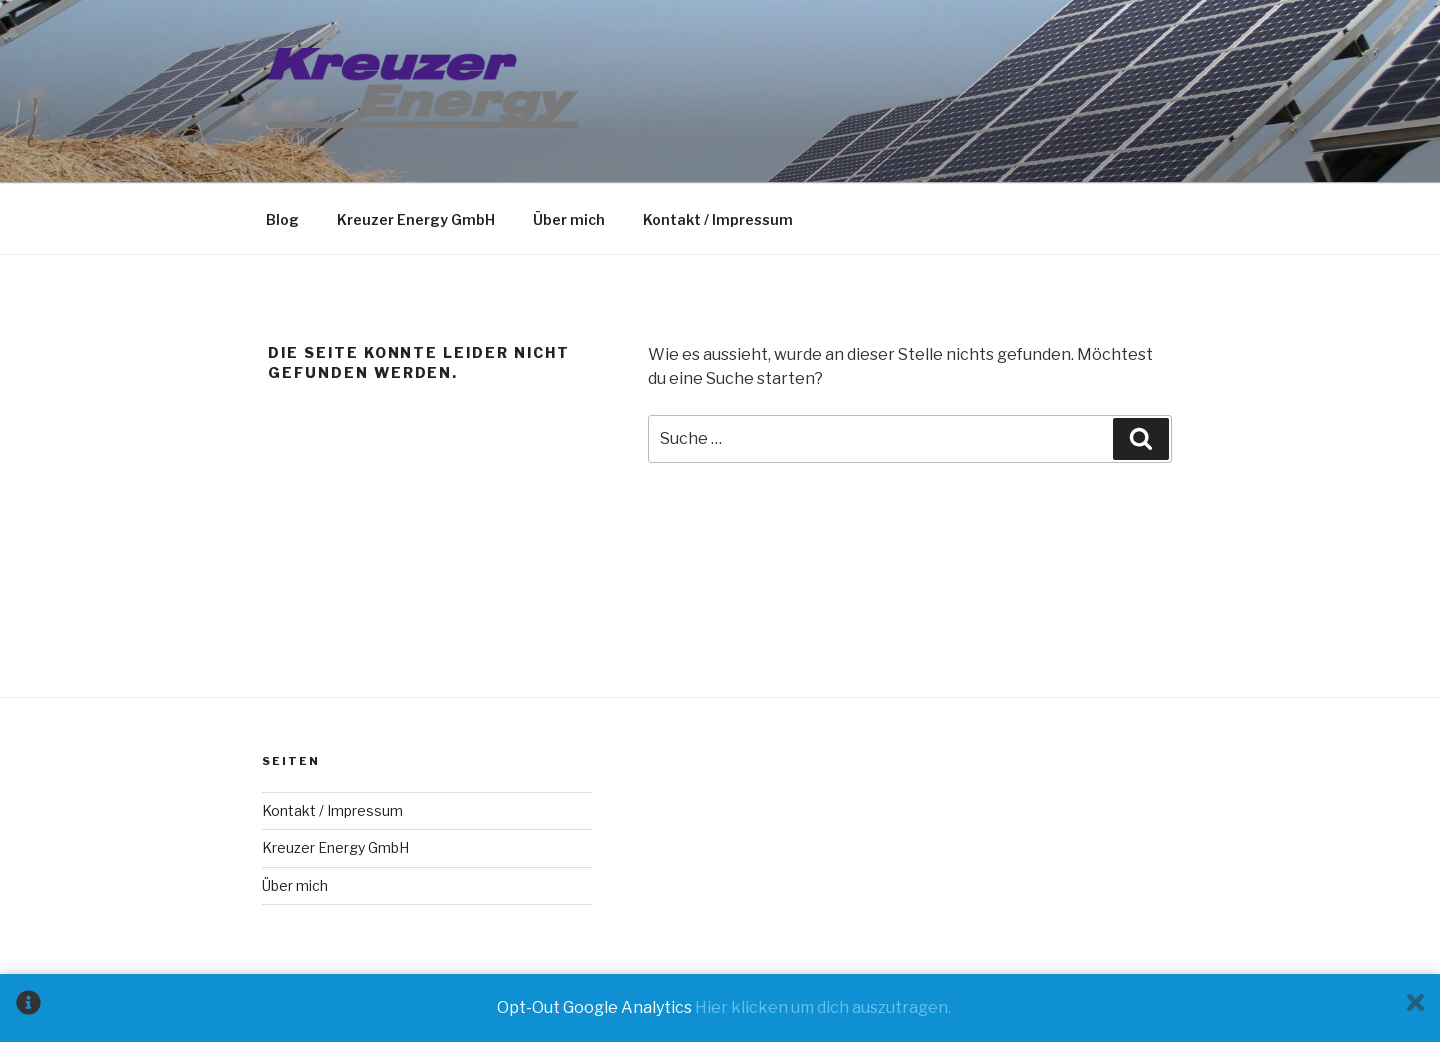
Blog (282, 219)
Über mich (569, 219)
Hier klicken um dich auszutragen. (823, 1007)
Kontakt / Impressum (718, 219)
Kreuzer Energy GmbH (416, 219)
